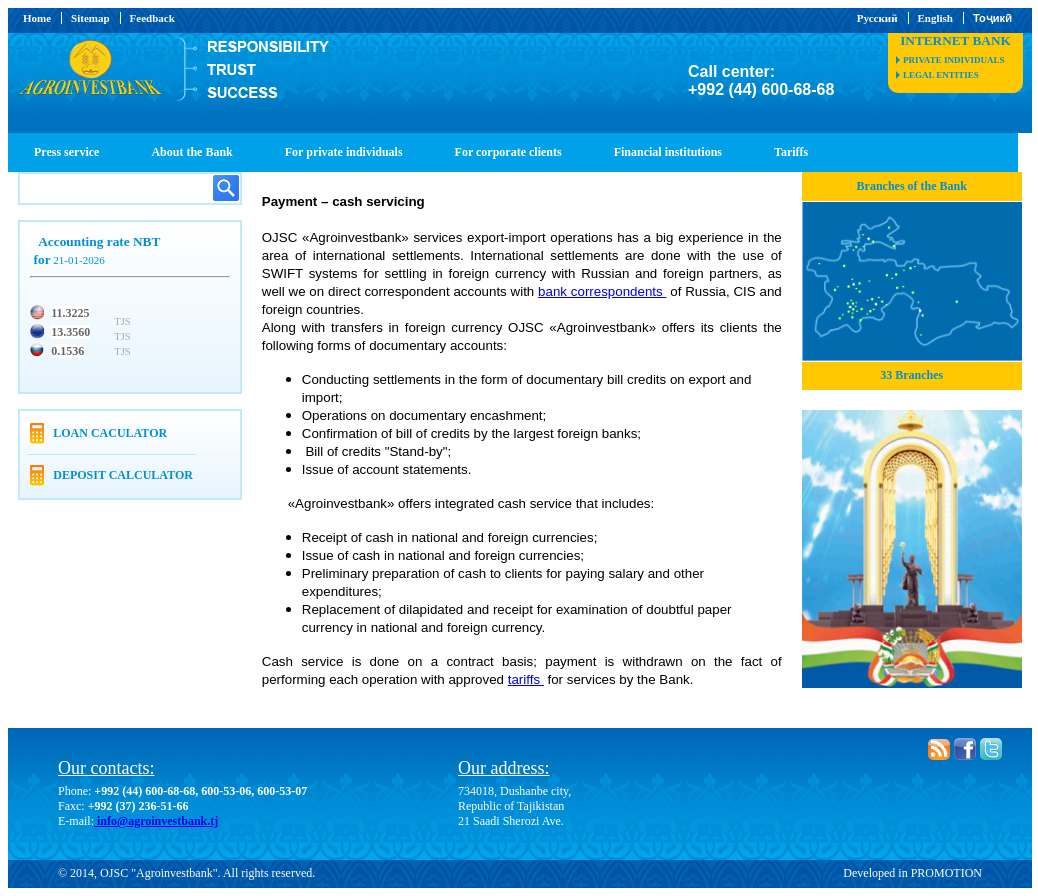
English (935, 18)
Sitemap (90, 18)
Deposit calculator (123, 475)
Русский (877, 18)
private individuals (953, 60)
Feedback (152, 18)
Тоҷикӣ (992, 18)
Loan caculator (110, 433)
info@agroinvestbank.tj (156, 821)
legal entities (941, 75)
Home (37, 18)
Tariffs (791, 152)
